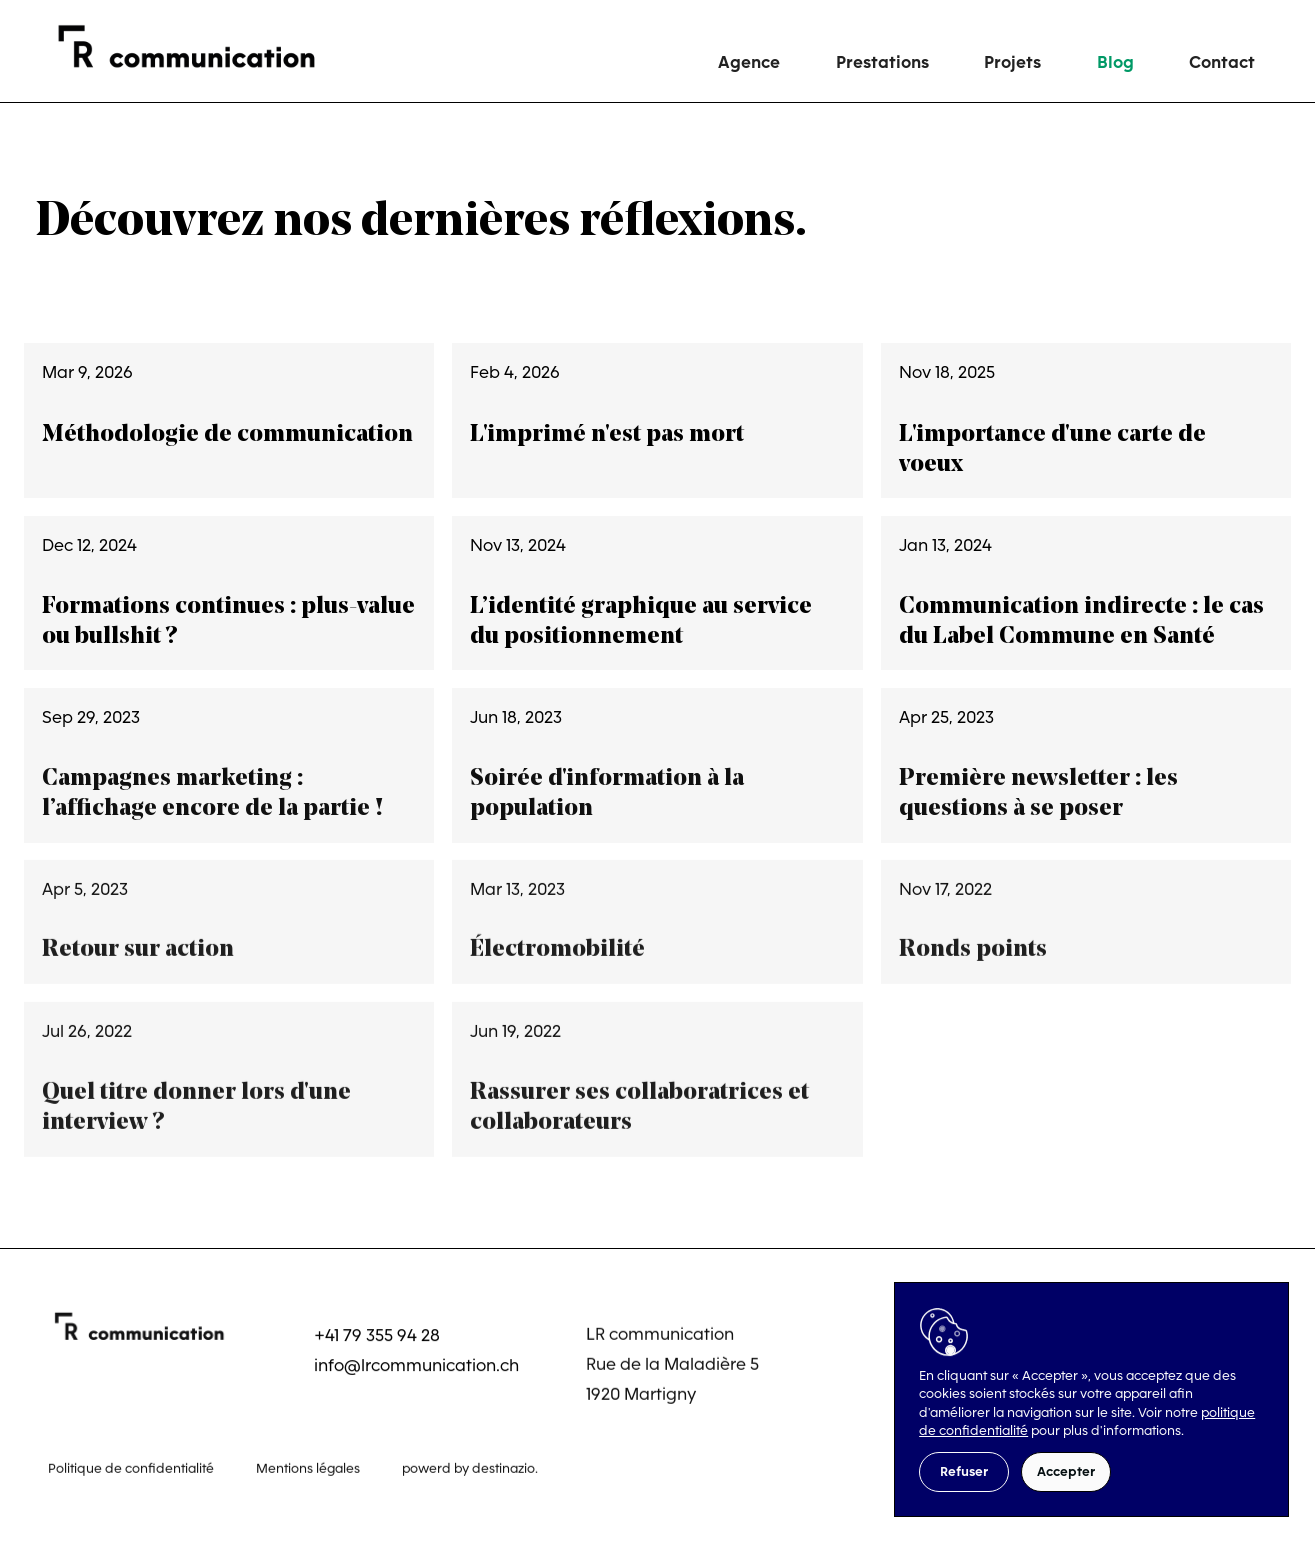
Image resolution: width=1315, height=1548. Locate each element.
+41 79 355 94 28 (377, 1334)
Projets (1012, 62)
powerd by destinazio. (470, 1464)
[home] (199, 46)
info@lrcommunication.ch (416, 1364)
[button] (964, 1472)
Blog (1115, 62)
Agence (749, 62)
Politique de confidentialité (131, 1464)
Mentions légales (308, 1464)
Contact (1222, 62)
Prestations (882, 62)
